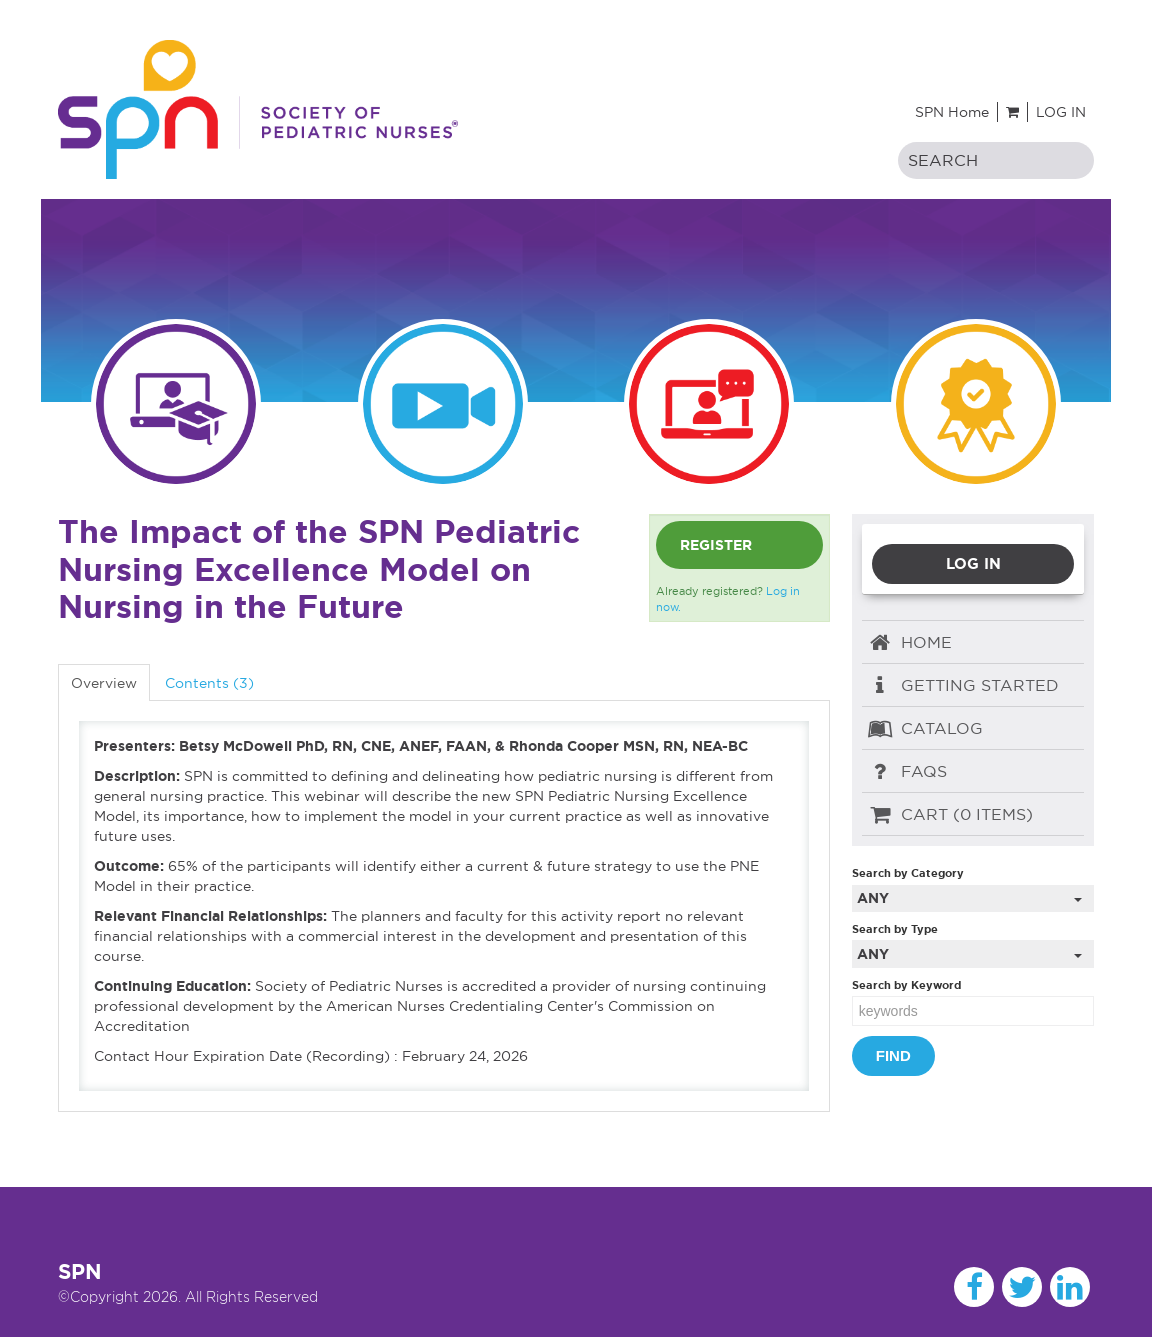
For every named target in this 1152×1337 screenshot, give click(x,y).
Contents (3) (209, 683)
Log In (1061, 112)
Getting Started (963, 685)
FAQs (907, 771)
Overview (104, 683)
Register (716, 545)
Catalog (925, 728)
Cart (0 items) (950, 814)
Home (909, 642)
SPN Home (952, 112)
